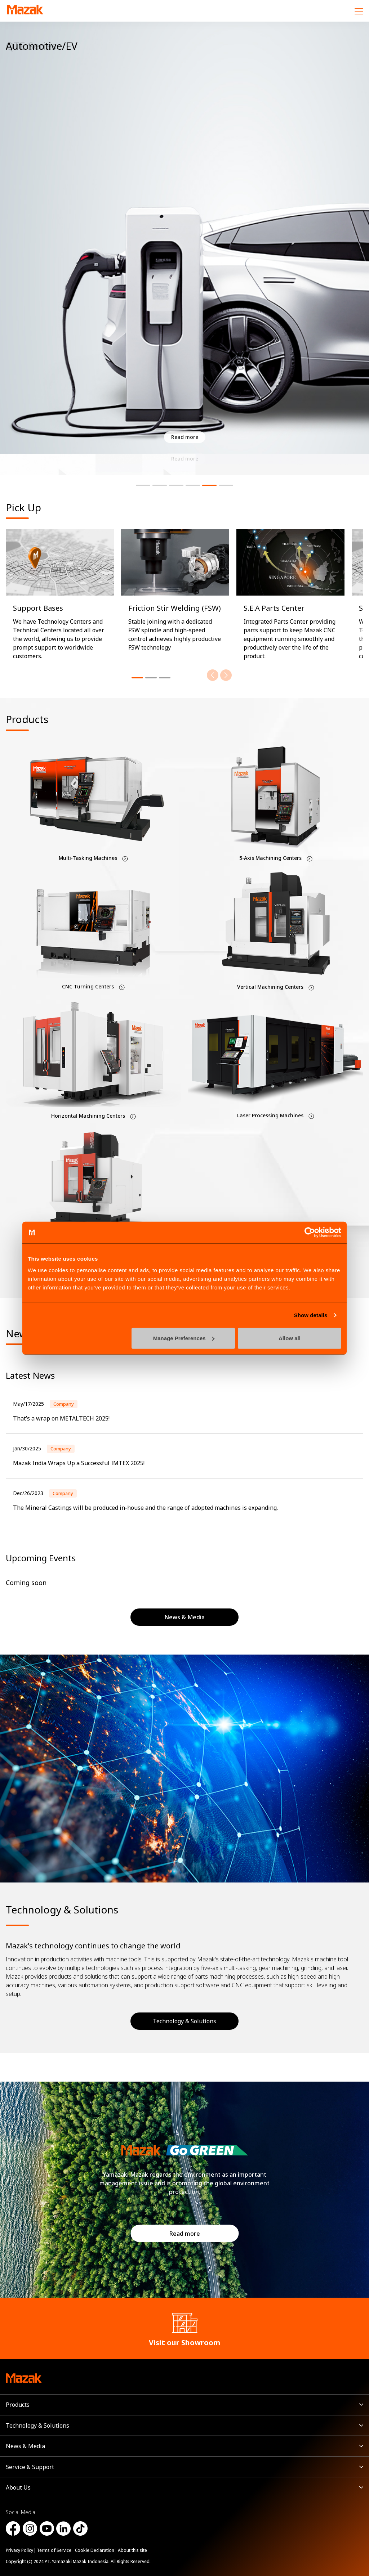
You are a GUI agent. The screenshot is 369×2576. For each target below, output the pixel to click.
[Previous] (212, 675)
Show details (311, 1315)
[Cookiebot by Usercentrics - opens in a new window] (309, 1232)
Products (18, 2405)
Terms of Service (54, 2550)
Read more (184, 2234)
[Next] (226, 675)
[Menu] (359, 11)
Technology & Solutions (184, 2021)
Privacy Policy (19, 2550)
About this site (132, 2550)
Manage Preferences (183, 1338)
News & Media (25, 2446)
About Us (18, 2487)
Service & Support (30, 2467)
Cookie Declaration (94, 2550)
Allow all (290, 1338)
